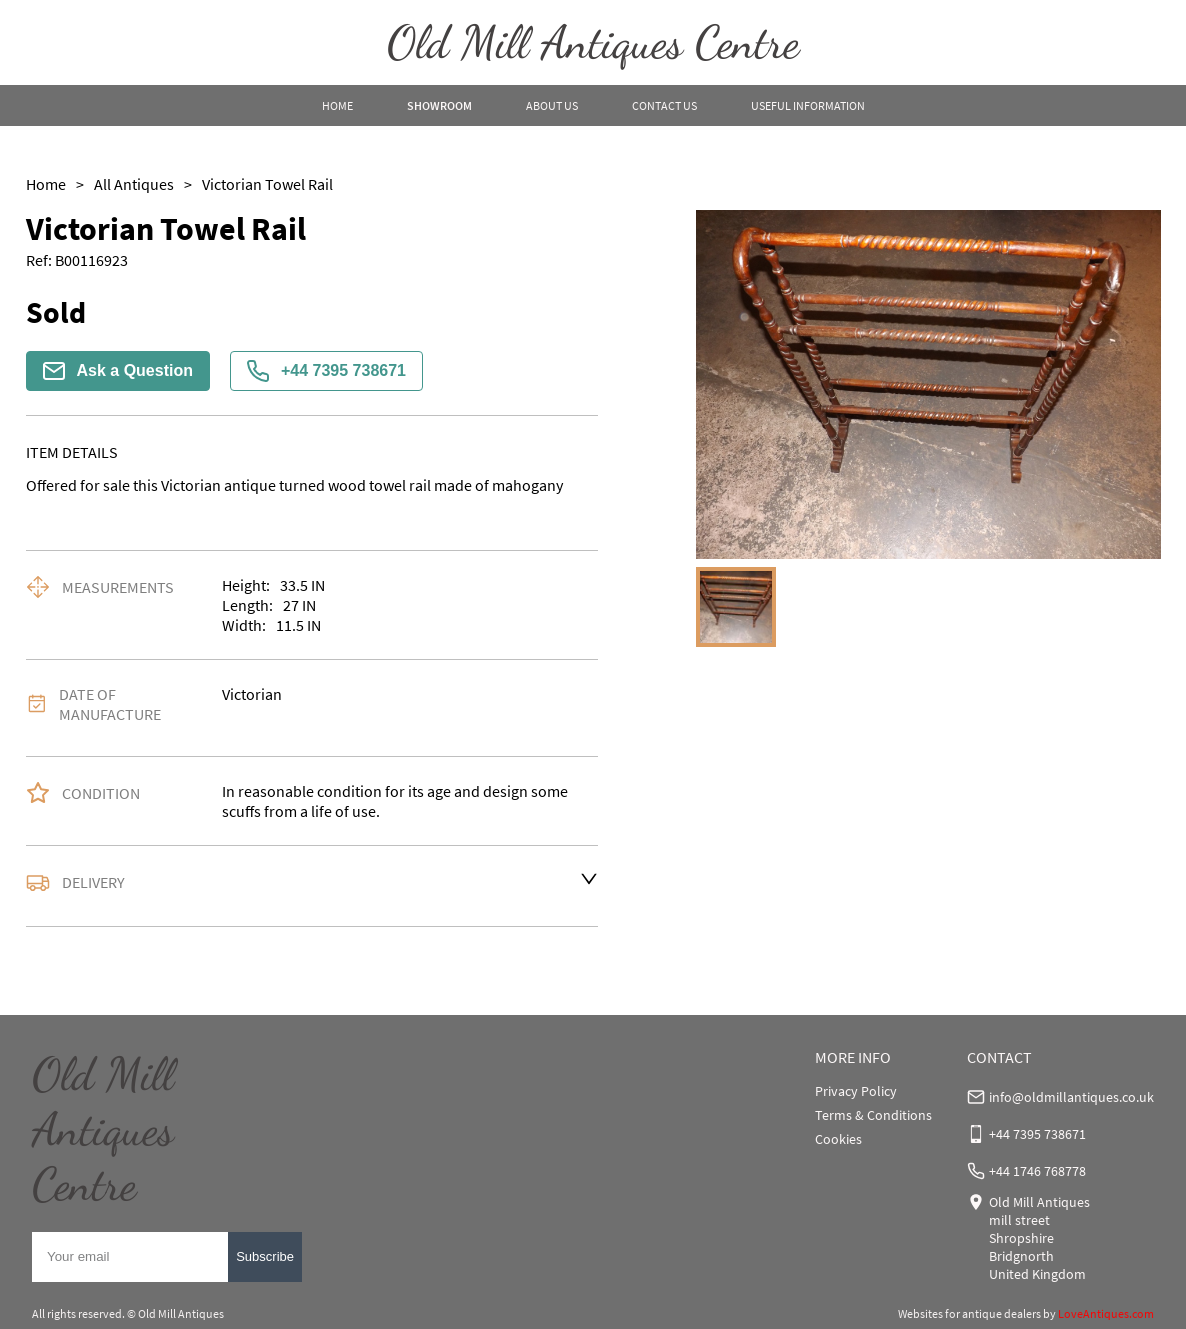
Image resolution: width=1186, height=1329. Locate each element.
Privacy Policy (856, 1091)
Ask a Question (118, 371)
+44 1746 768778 (1037, 1171)
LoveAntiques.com (1106, 1313)
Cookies (838, 1139)
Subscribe (265, 1256)
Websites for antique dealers (969, 1313)
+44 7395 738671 (326, 371)
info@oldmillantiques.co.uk (1071, 1097)
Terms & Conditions (873, 1115)
